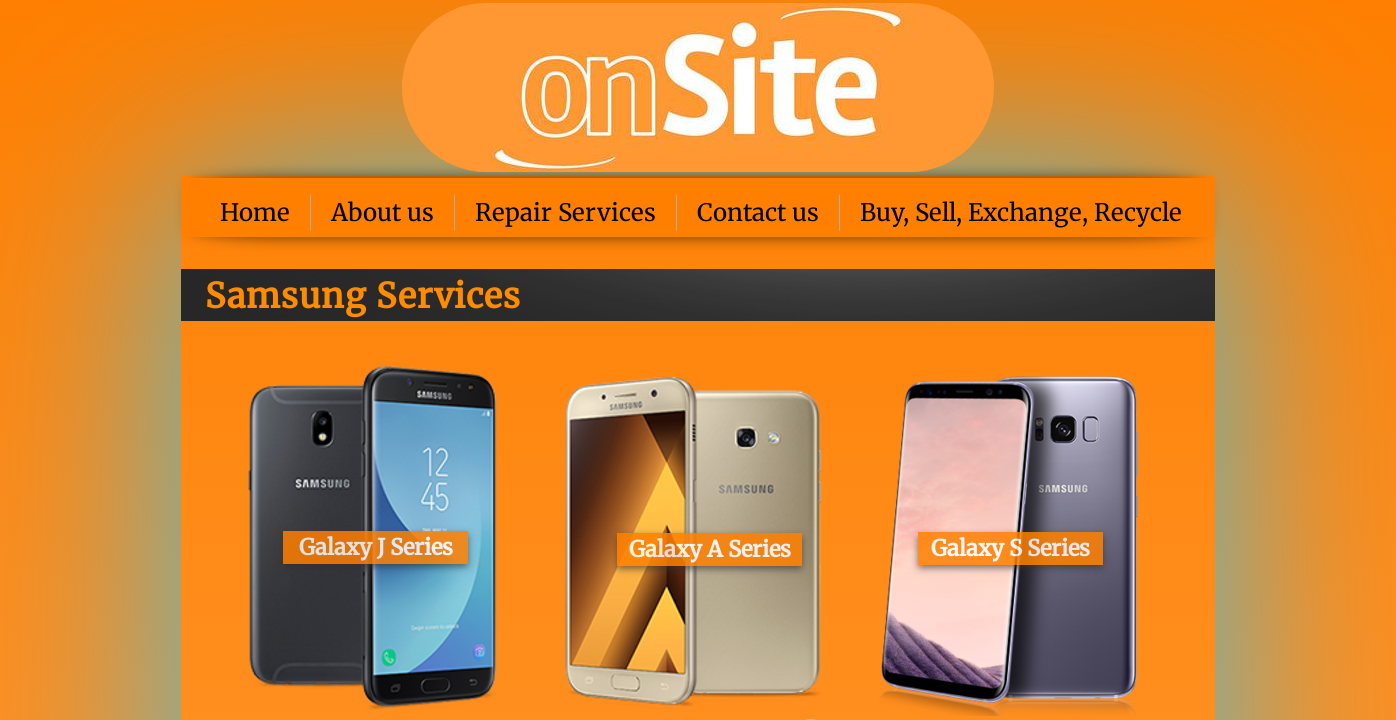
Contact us (758, 212)
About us (382, 212)
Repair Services (565, 212)
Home (255, 212)
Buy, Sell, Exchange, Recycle (1021, 212)
